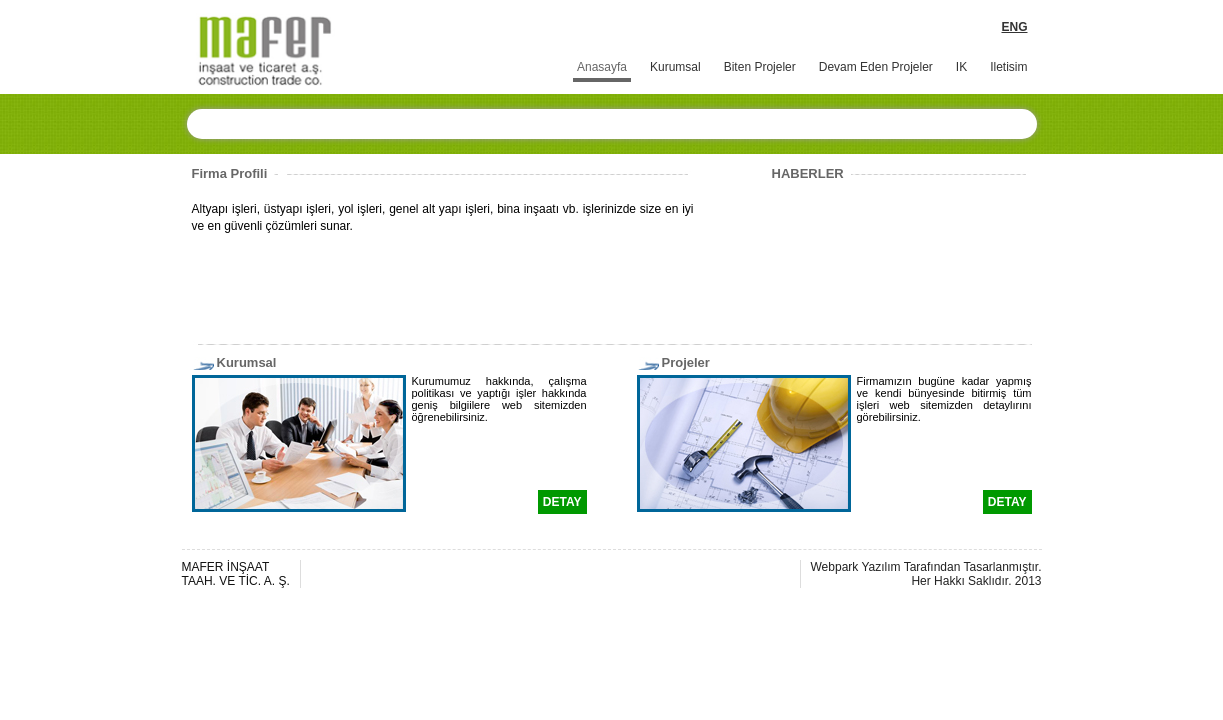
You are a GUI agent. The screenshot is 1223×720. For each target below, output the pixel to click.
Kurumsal (675, 67)
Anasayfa (602, 67)
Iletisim (1008, 67)
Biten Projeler (760, 67)
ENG (1014, 27)
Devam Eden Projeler (876, 67)
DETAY (562, 502)
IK (961, 67)
